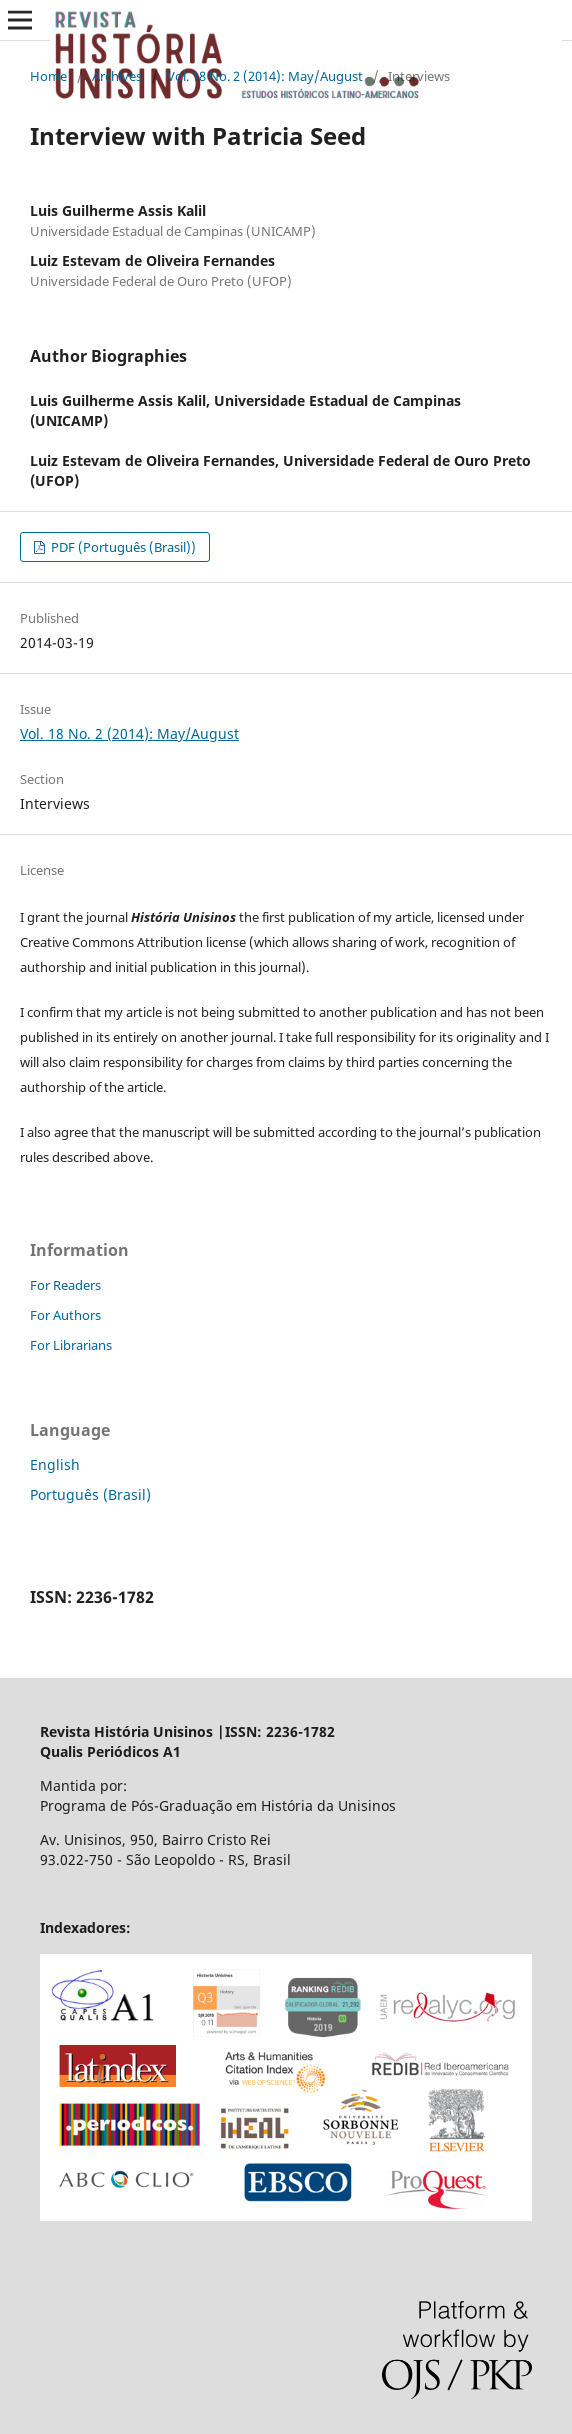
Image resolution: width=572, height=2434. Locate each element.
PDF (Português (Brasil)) (122, 547)
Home (48, 76)
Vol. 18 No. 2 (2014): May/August (265, 76)
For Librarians (71, 1345)
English (55, 1464)
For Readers (65, 1285)
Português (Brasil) (90, 1494)
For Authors (65, 1315)
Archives (117, 76)
